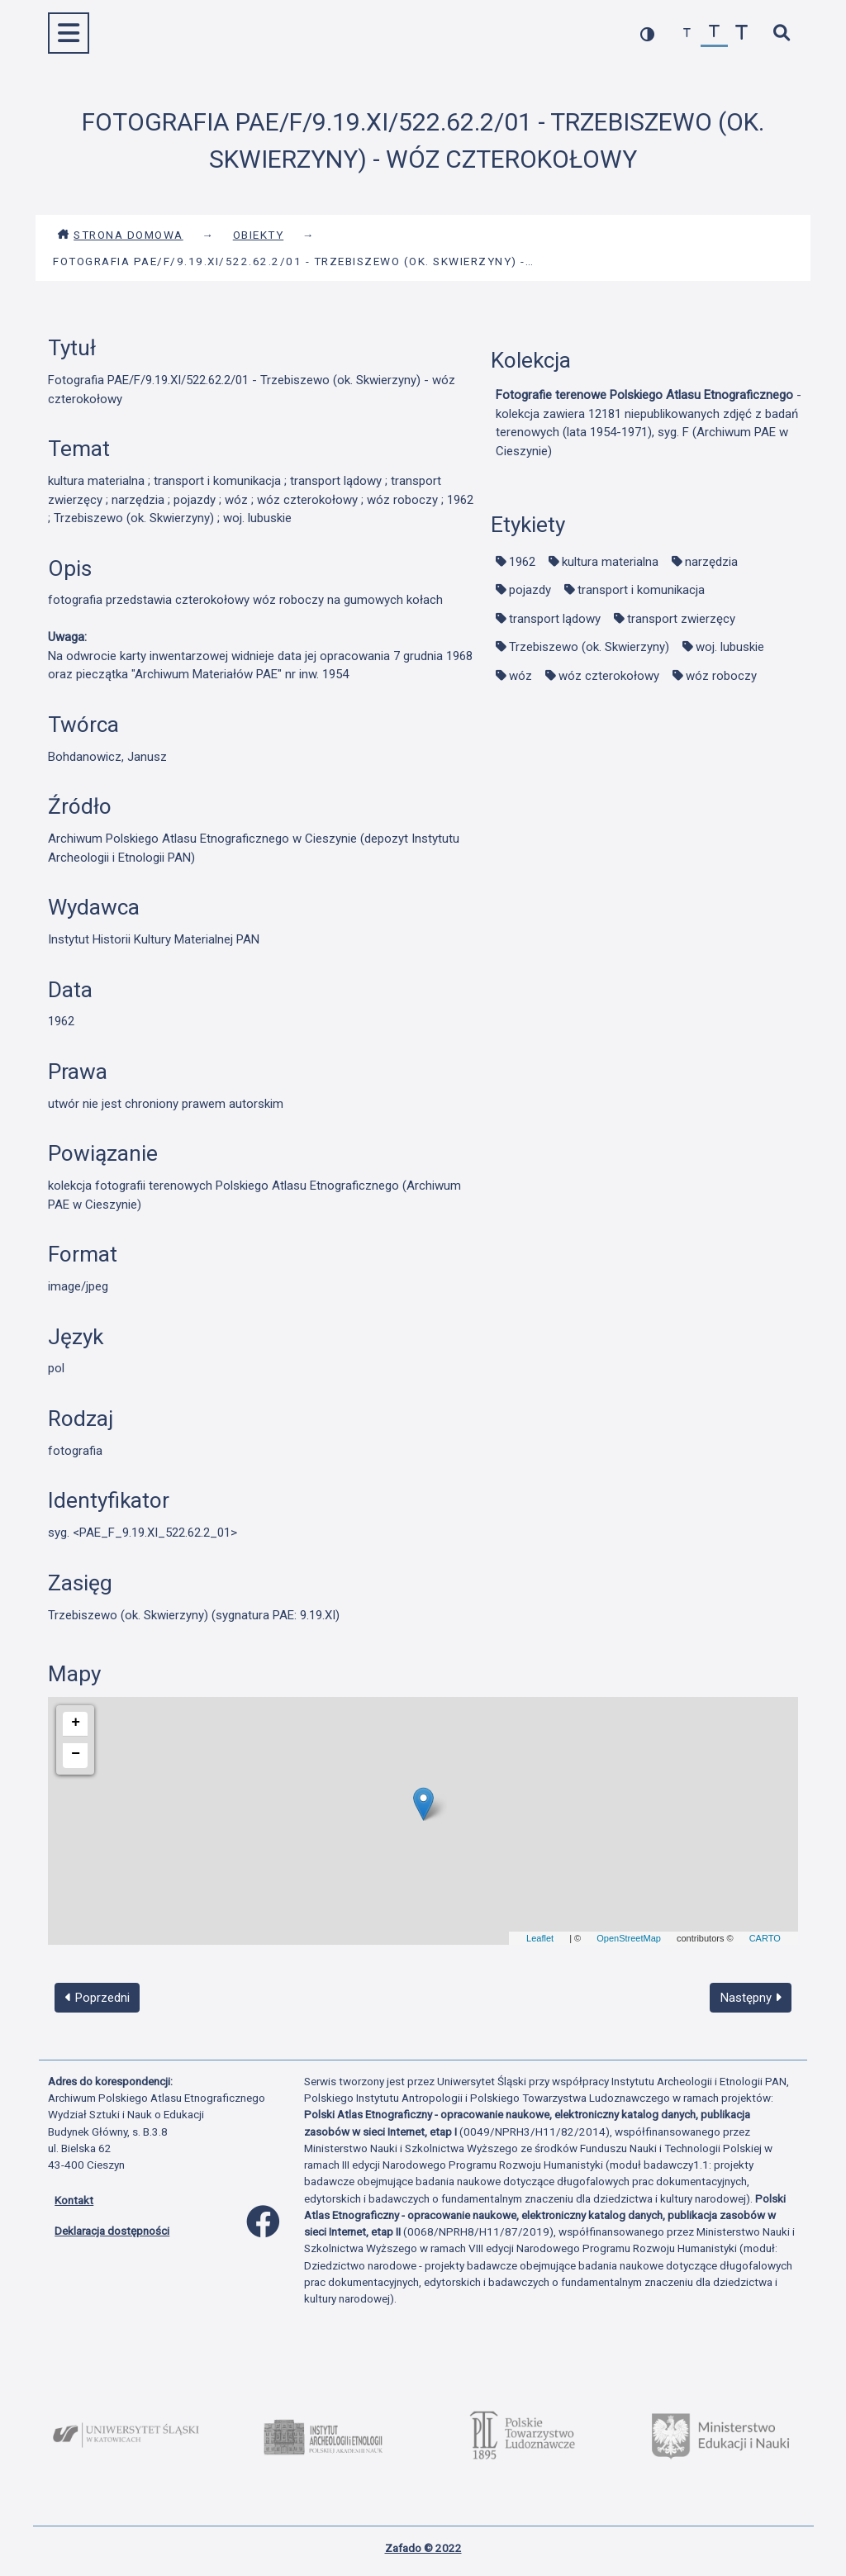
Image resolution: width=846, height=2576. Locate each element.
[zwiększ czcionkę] (741, 33)
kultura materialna (610, 561)
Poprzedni (97, 1997)
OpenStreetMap (628, 1938)
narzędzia (711, 561)
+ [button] (75, 1722)
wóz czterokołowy (608, 675)
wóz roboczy (721, 675)
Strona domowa (120, 234)
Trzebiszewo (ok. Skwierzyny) (589, 646)
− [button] (75, 1754)
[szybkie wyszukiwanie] (781, 33)
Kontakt (74, 2200)
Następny (751, 1997)
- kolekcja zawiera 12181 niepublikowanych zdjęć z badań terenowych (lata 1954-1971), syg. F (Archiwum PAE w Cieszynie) (648, 423)
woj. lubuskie (730, 646)
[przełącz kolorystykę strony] (647, 33)
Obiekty (258, 234)
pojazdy (530, 589)
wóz (520, 675)
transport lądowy (555, 618)
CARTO (765, 1938)
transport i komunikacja (641, 589)
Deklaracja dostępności (112, 2230)
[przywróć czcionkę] (714, 33)
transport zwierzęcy (681, 618)
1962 (522, 561)
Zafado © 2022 (423, 2548)
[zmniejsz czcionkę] (687, 33)
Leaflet (540, 1938)
